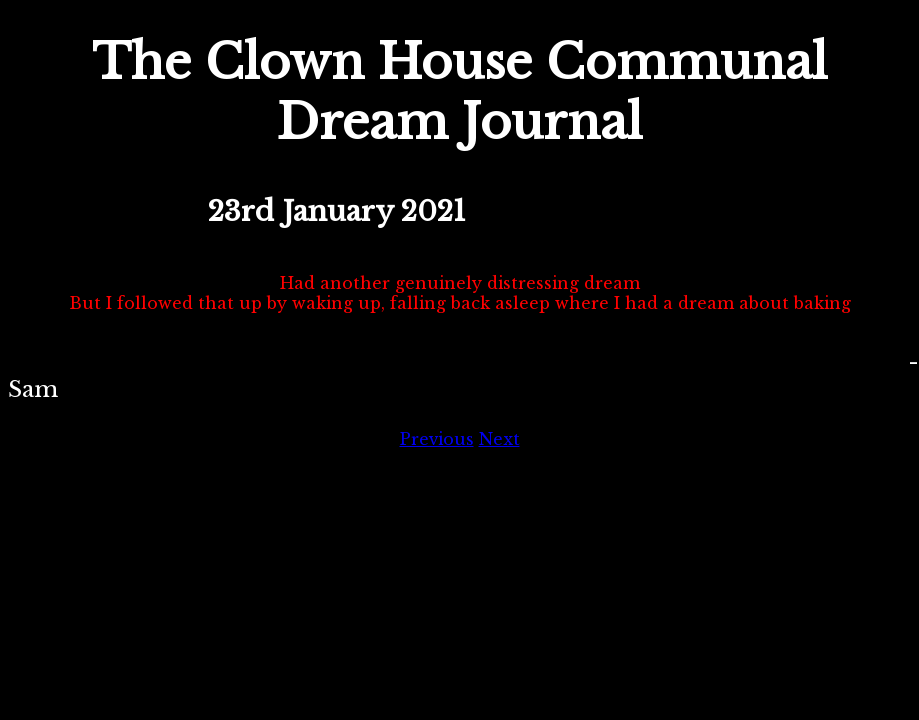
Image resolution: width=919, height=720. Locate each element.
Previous (437, 439)
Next (499, 439)
